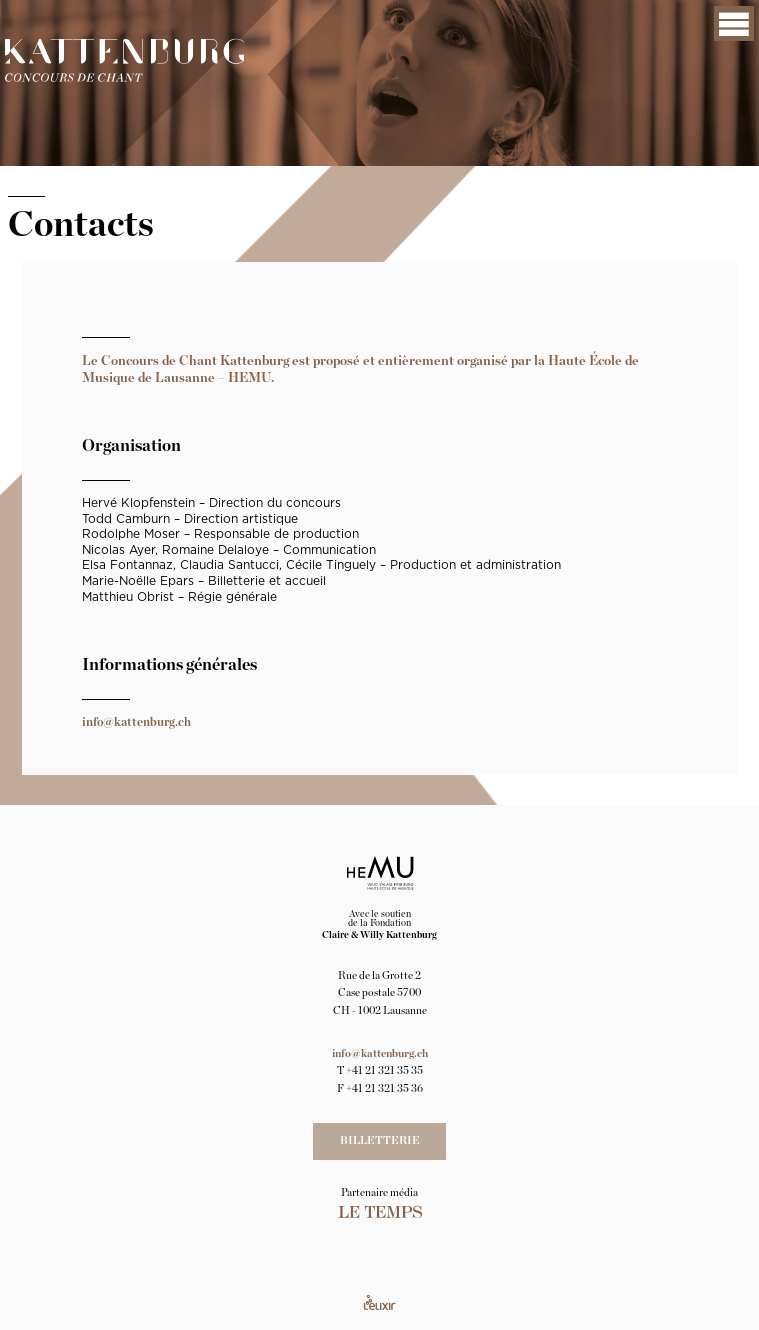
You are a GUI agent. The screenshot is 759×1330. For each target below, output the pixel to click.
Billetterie (380, 1140)
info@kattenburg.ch (136, 722)
